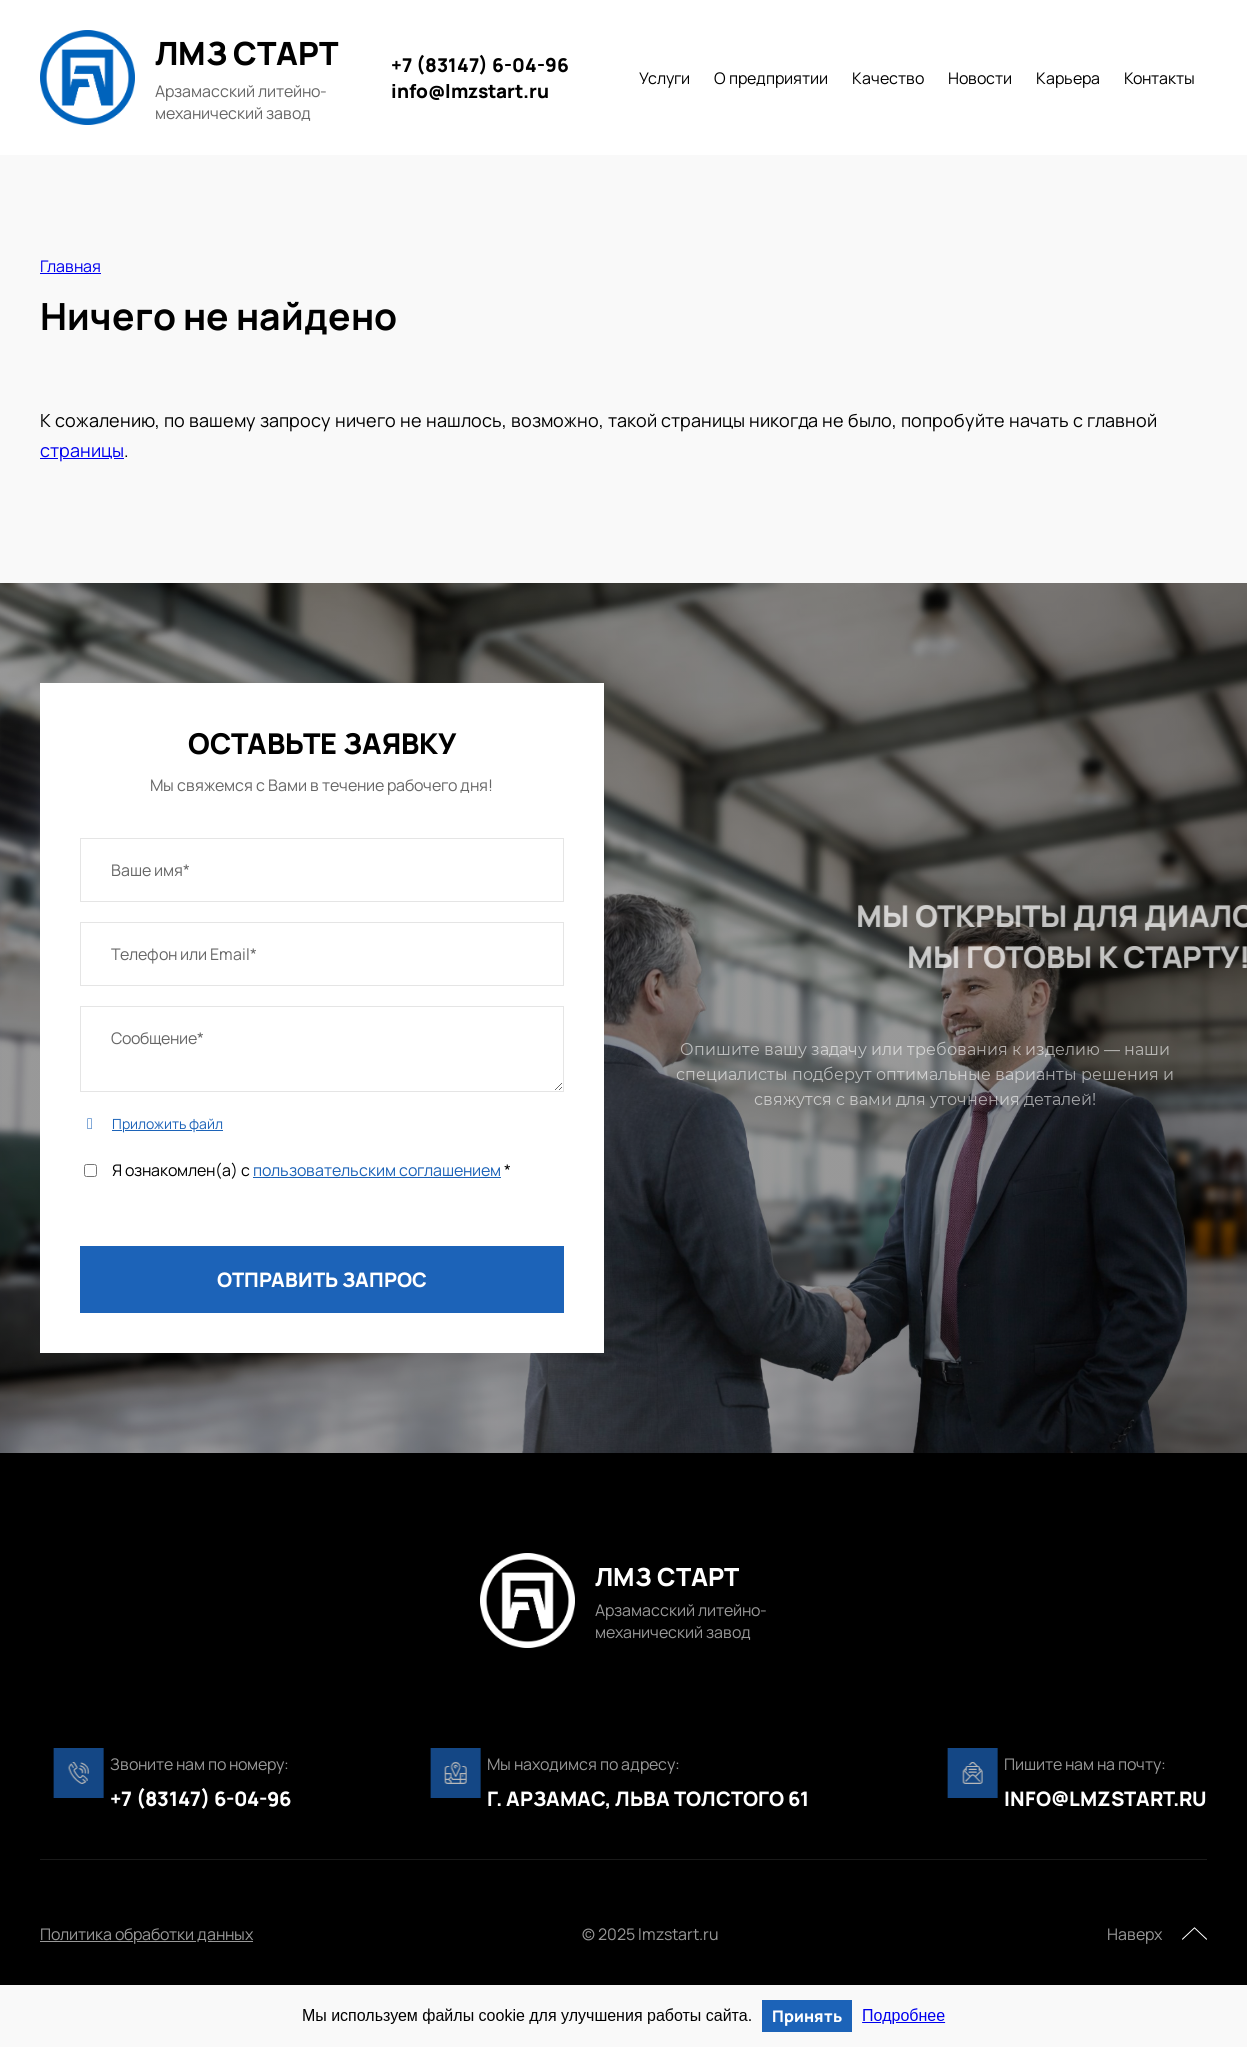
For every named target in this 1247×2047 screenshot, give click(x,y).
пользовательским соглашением (377, 1170)
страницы (82, 450)
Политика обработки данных (146, 1934)
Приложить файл (167, 1123)
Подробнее (903, 2015)
